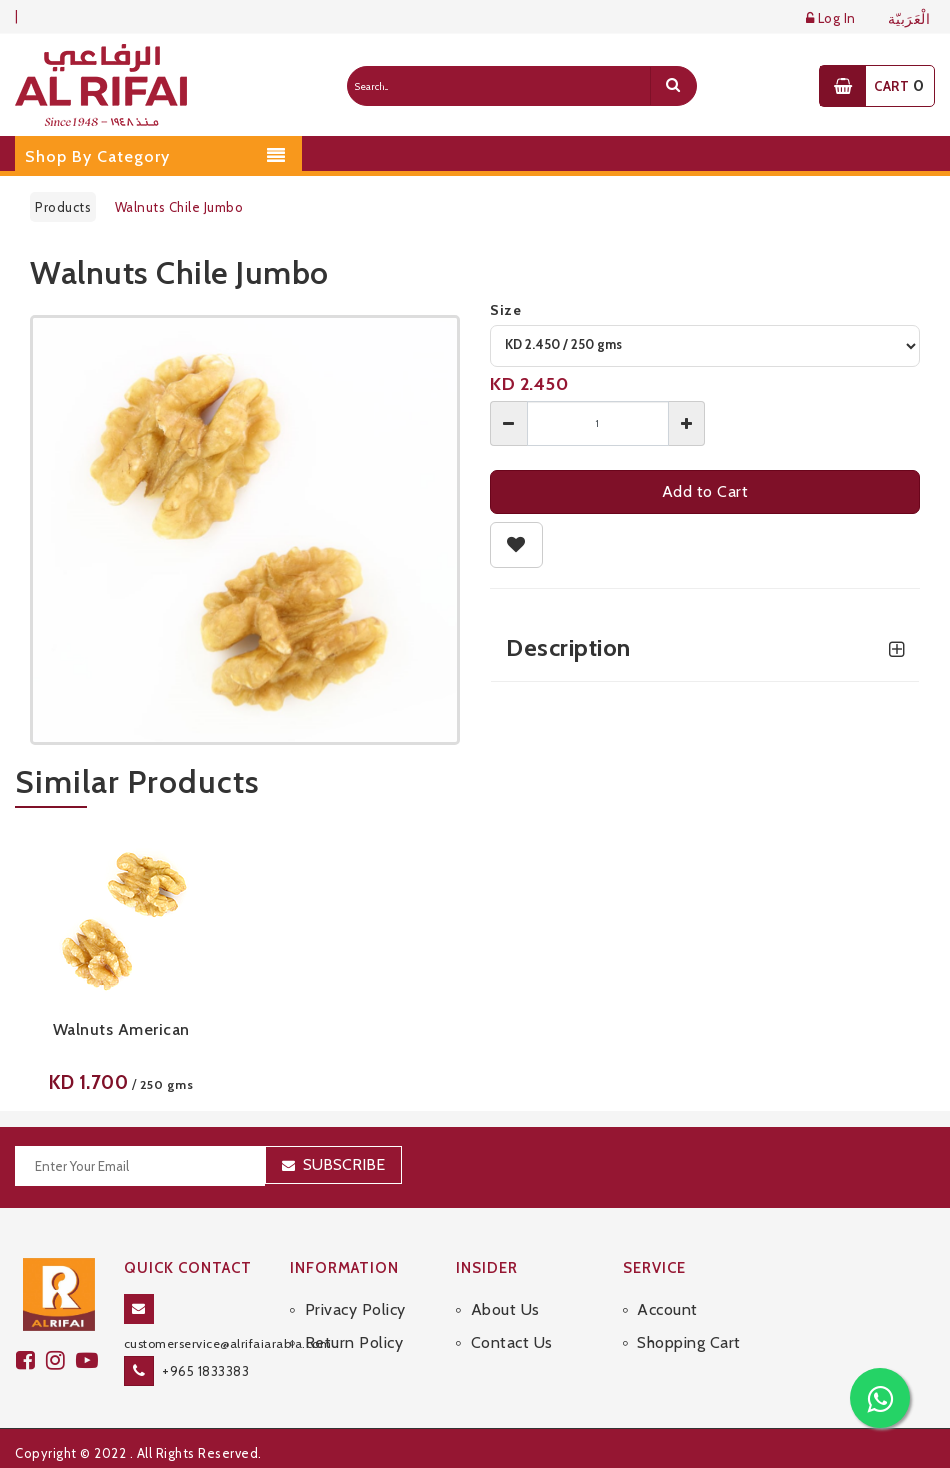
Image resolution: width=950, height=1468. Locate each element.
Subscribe (344, 1164)
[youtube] (90, 1360)
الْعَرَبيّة (909, 19)
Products (63, 207)
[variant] (705, 346)
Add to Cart (705, 491)
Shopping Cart (689, 1342)
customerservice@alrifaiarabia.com (228, 1343)
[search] (673, 86)
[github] (61, 1360)
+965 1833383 (205, 1371)
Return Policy (354, 1342)
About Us (505, 1309)
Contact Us (512, 1342)
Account (667, 1309)
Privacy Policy (355, 1309)
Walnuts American (121, 1029)
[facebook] (31, 1360)
